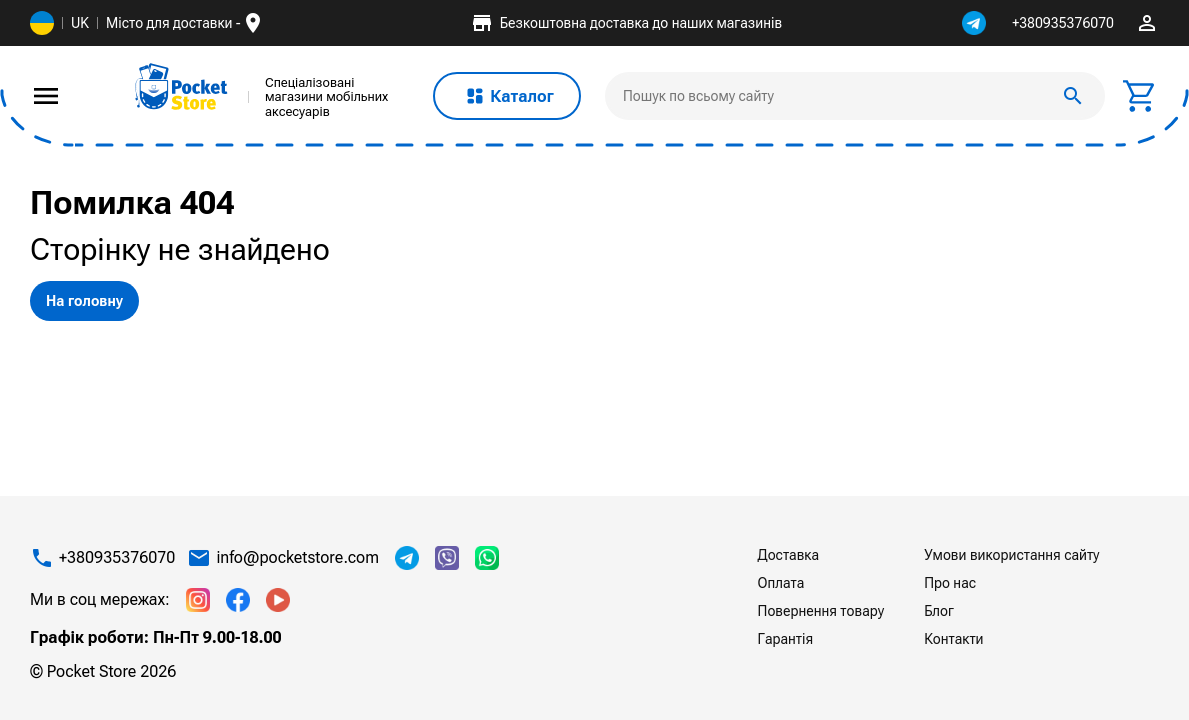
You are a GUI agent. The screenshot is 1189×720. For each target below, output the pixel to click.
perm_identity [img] (1147, 23)
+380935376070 (1063, 23)
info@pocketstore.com (297, 558)
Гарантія (786, 639)
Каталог (507, 96)
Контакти (953, 639)
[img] (182, 87)
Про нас (950, 583)
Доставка (788, 555)
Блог (939, 611)
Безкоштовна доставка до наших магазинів (626, 23)
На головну (84, 301)
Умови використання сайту (1011, 555)
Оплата (781, 583)
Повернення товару (821, 611)
